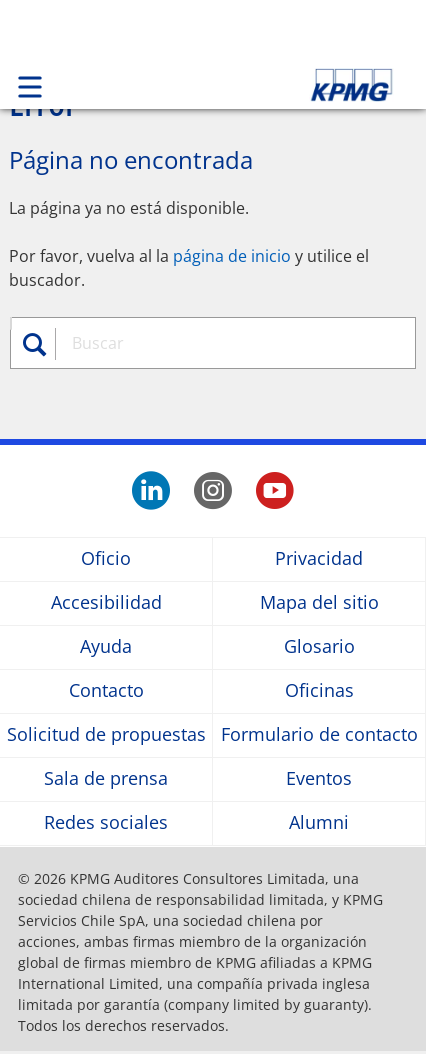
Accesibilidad (106, 603)
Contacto (106, 691)
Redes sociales (106, 823)
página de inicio (232, 256)
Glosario (319, 647)
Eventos (319, 779)
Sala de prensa (106, 779)
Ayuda (106, 647)
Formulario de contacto (319, 735)
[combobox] (228, 343)
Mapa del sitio (319, 603)
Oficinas (319, 691)
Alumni (319, 823)
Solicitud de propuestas (106, 735)
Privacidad (319, 559)
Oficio (106, 559)
